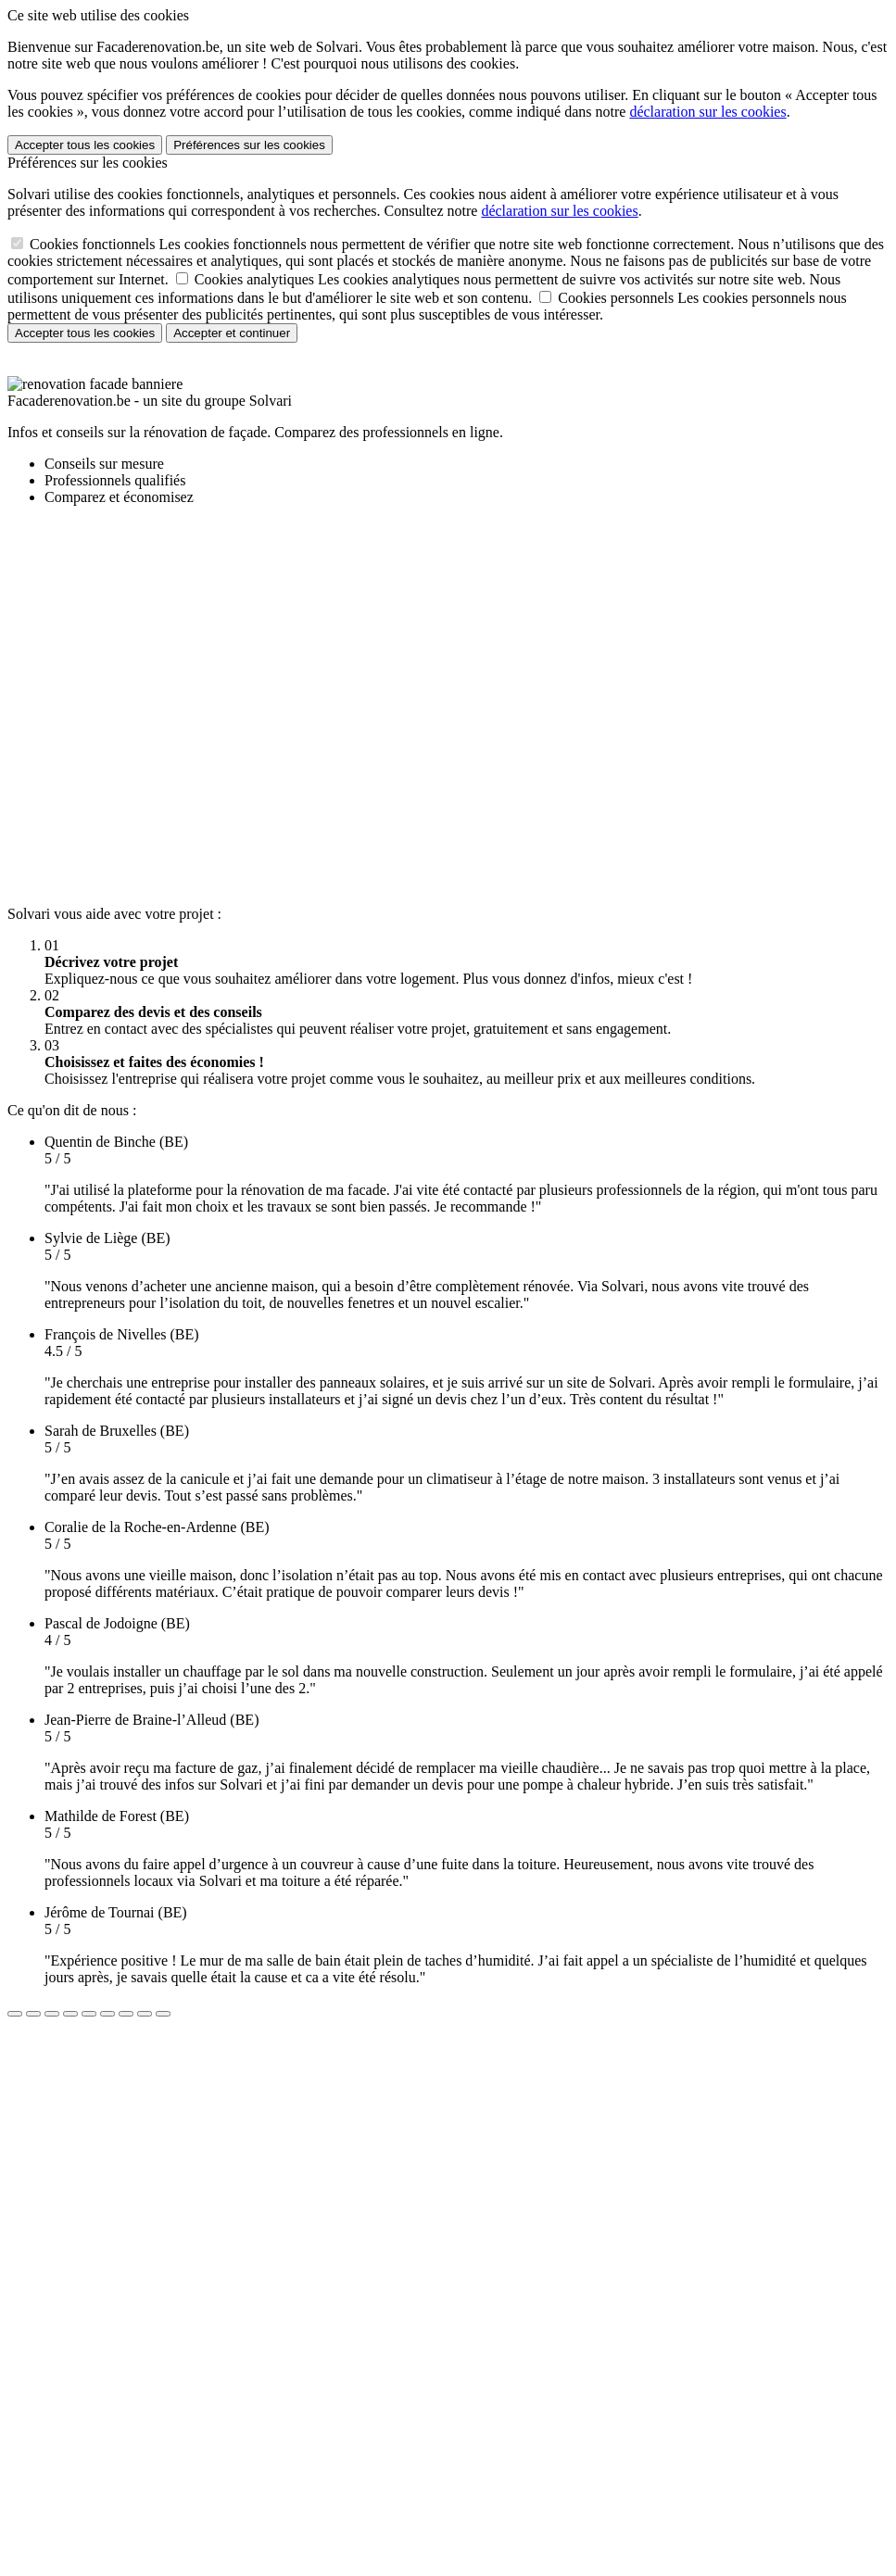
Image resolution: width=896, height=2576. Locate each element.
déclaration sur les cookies (707, 111)
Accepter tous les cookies (85, 145)
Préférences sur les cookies (249, 145)
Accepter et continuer (231, 333)
